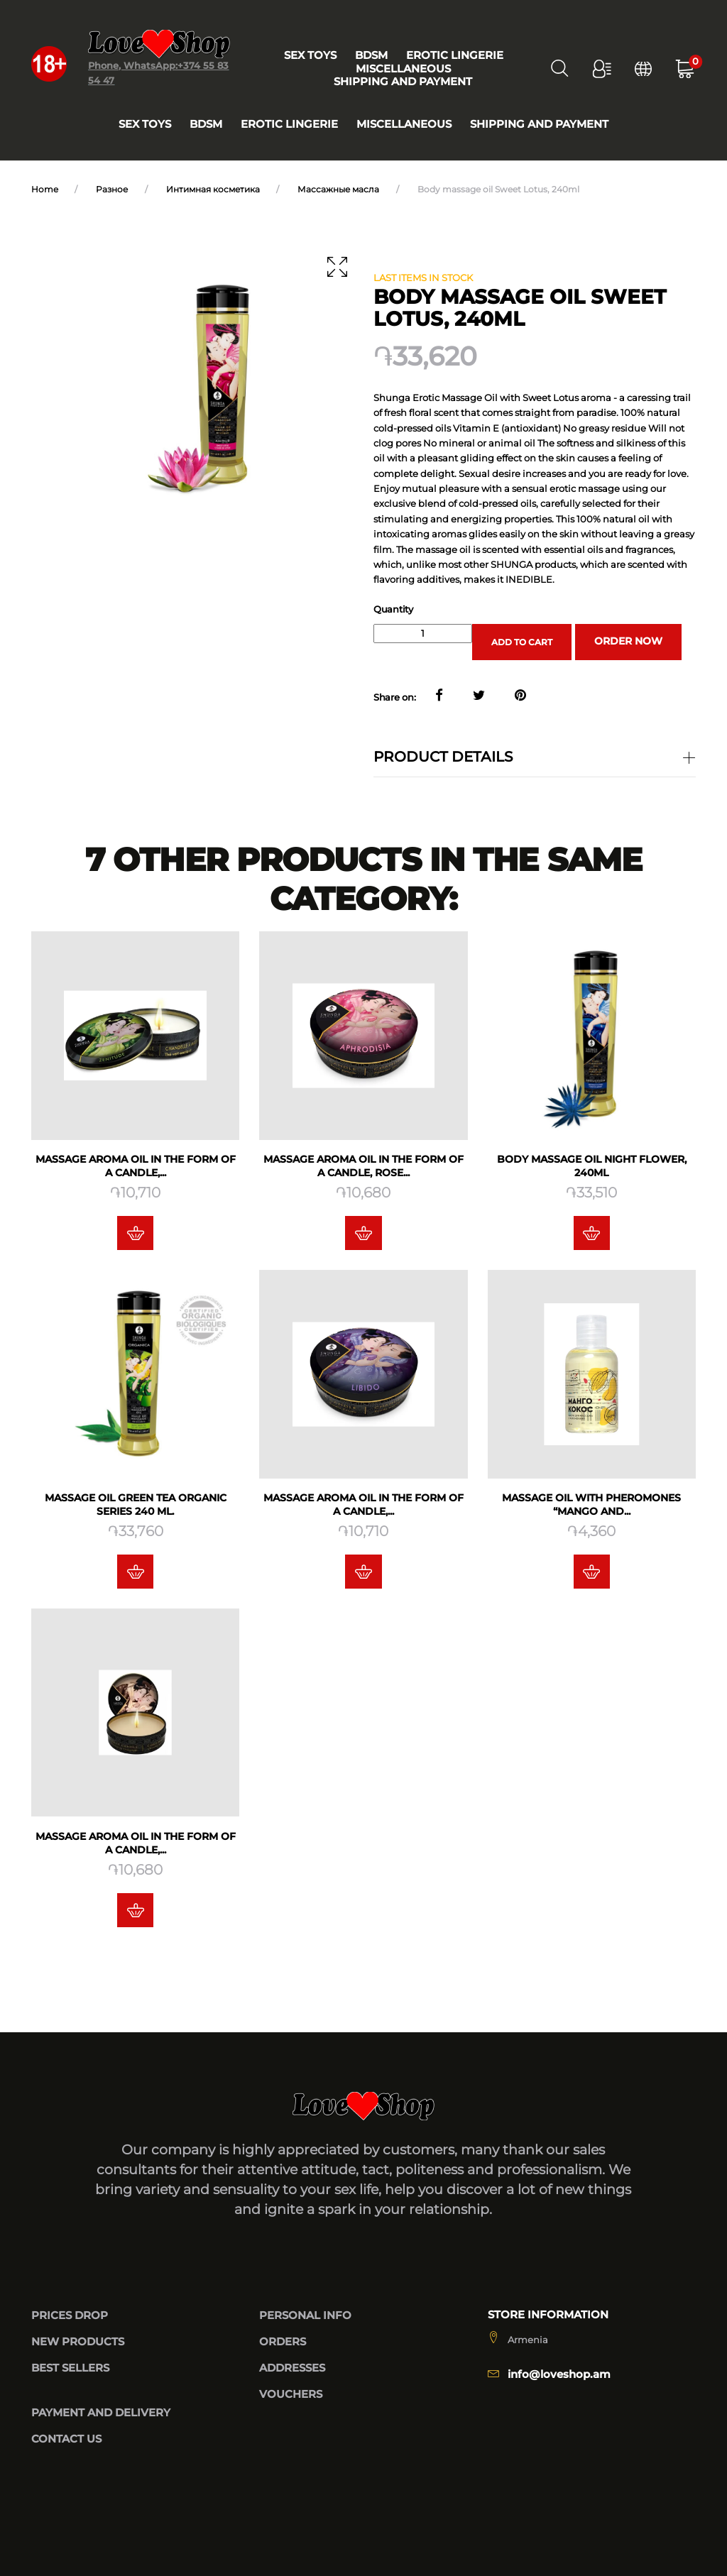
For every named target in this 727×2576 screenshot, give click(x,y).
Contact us (66, 2439)
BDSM (206, 123)
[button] (596, 68)
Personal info (305, 2315)
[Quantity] (422, 632)
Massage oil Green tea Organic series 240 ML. (135, 1509)
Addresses (292, 2368)
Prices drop (69, 2315)
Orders (282, 2341)
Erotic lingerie (289, 123)
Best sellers (70, 2368)
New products (77, 2341)
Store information (548, 2314)
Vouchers (290, 2395)
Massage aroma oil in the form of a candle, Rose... (363, 1166)
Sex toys (145, 123)
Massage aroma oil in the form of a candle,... (135, 1166)
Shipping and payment (539, 123)
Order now (628, 641)
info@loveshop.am (559, 2375)
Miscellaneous (404, 123)
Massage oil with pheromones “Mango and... (592, 1509)
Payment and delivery (100, 2413)
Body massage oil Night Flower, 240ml (591, 1166)
